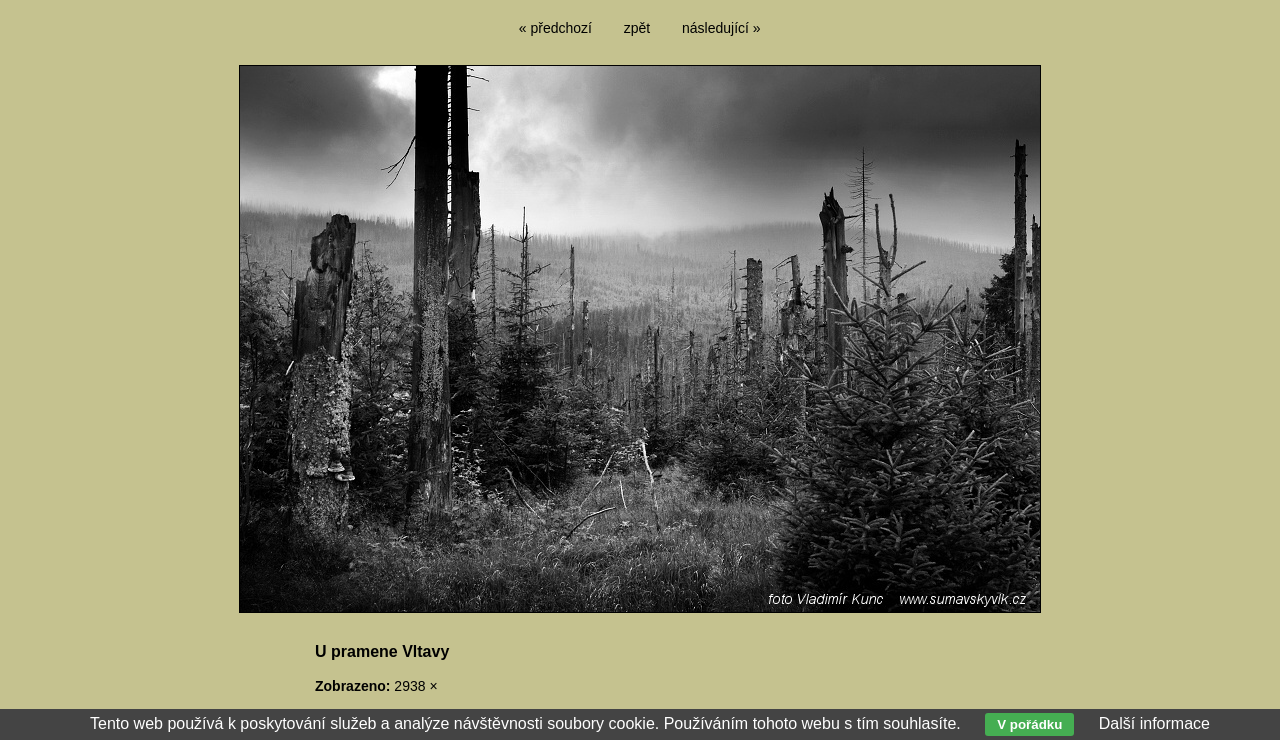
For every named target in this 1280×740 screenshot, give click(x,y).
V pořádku (1029, 724)
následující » (721, 28)
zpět (637, 28)
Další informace (1154, 723)
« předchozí (555, 28)
